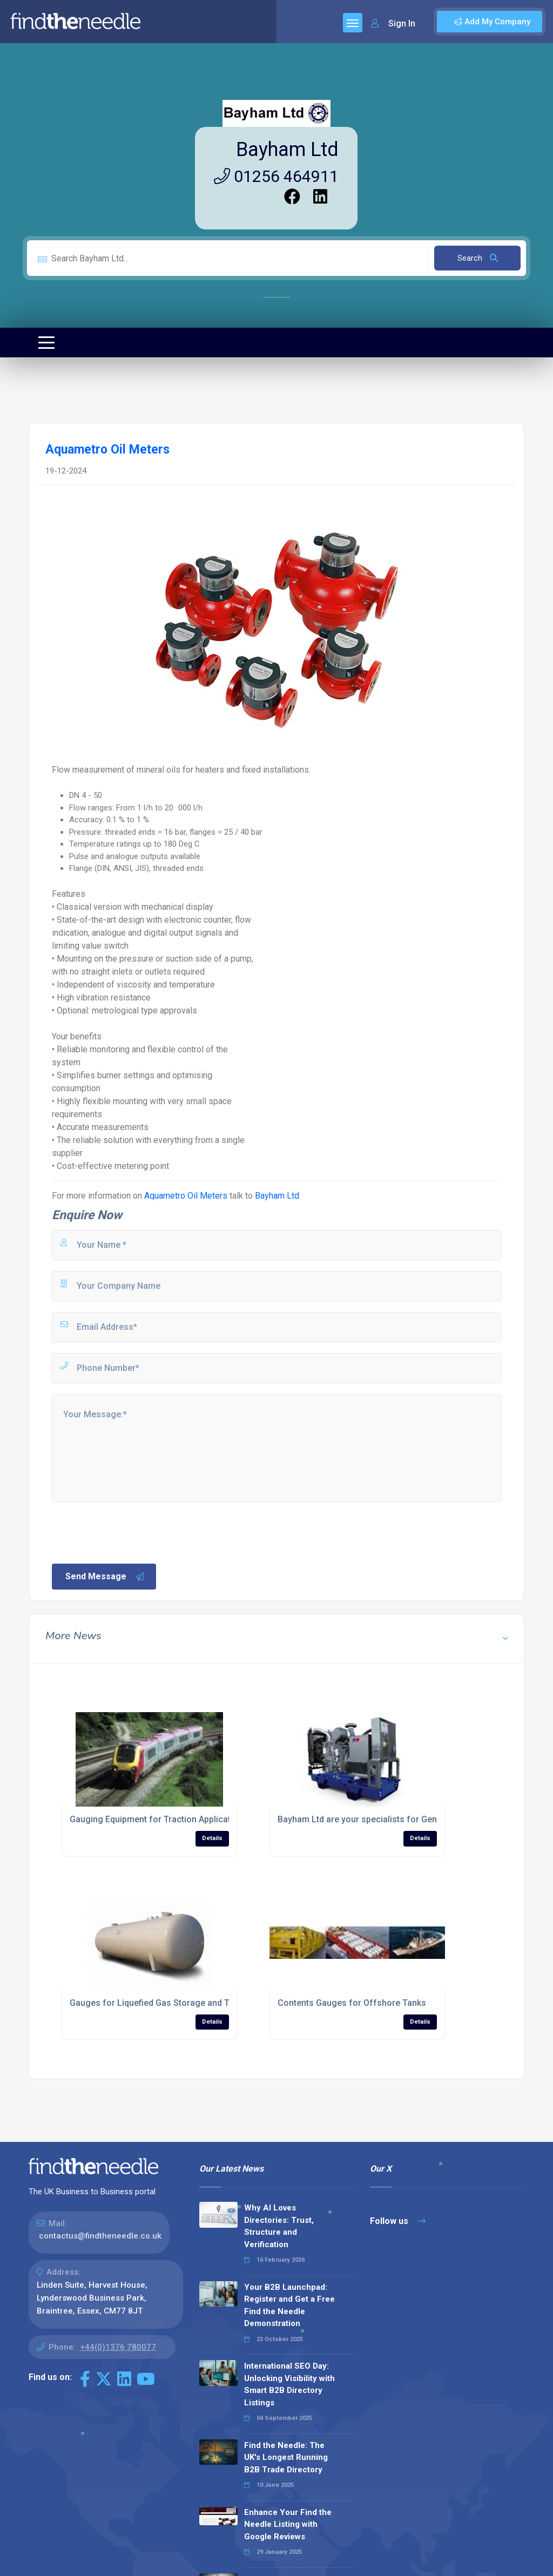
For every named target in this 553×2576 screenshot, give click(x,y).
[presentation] (132, 1532)
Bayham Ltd (287, 149)
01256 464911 (276, 176)
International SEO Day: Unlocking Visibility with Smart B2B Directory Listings (289, 2384)
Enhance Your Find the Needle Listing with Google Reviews (288, 2524)
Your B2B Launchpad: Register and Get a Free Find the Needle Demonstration (289, 2305)
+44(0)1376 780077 (118, 2347)
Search (477, 258)
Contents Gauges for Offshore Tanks (352, 2003)
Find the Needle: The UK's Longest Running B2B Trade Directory (286, 2457)
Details (212, 1838)
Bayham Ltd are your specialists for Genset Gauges (380, 1819)
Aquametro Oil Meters (185, 1196)
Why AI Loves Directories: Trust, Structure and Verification (279, 2226)
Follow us (398, 2221)
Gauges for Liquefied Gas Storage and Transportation (176, 2003)
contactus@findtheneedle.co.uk (100, 2236)
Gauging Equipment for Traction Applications (159, 1819)
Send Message (105, 1576)
